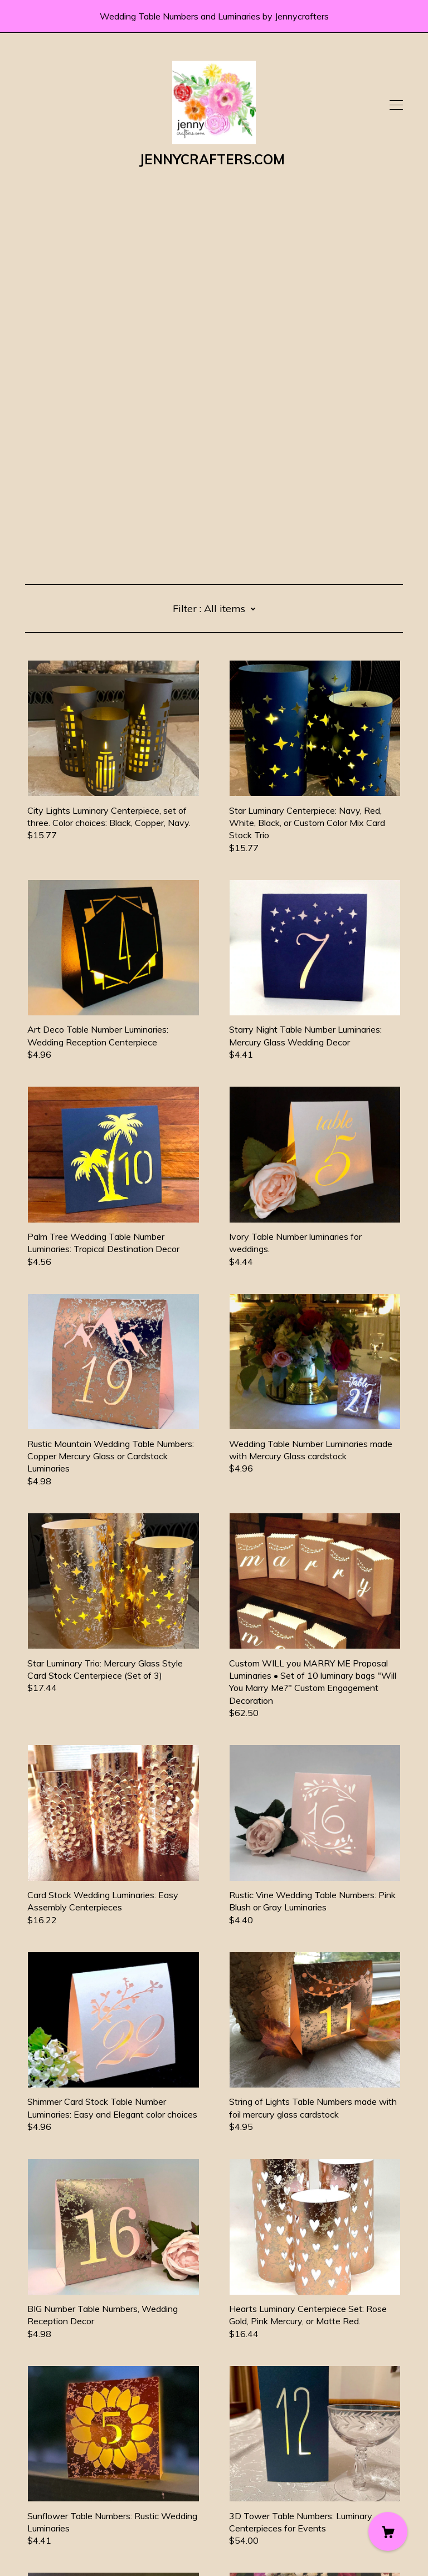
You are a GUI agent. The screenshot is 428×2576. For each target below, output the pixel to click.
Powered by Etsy (60, 2544)
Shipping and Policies (67, 2514)
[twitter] (46, 2482)
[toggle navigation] (396, 105)
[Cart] (387, 2531)
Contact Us (48, 2501)
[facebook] (29, 2482)
